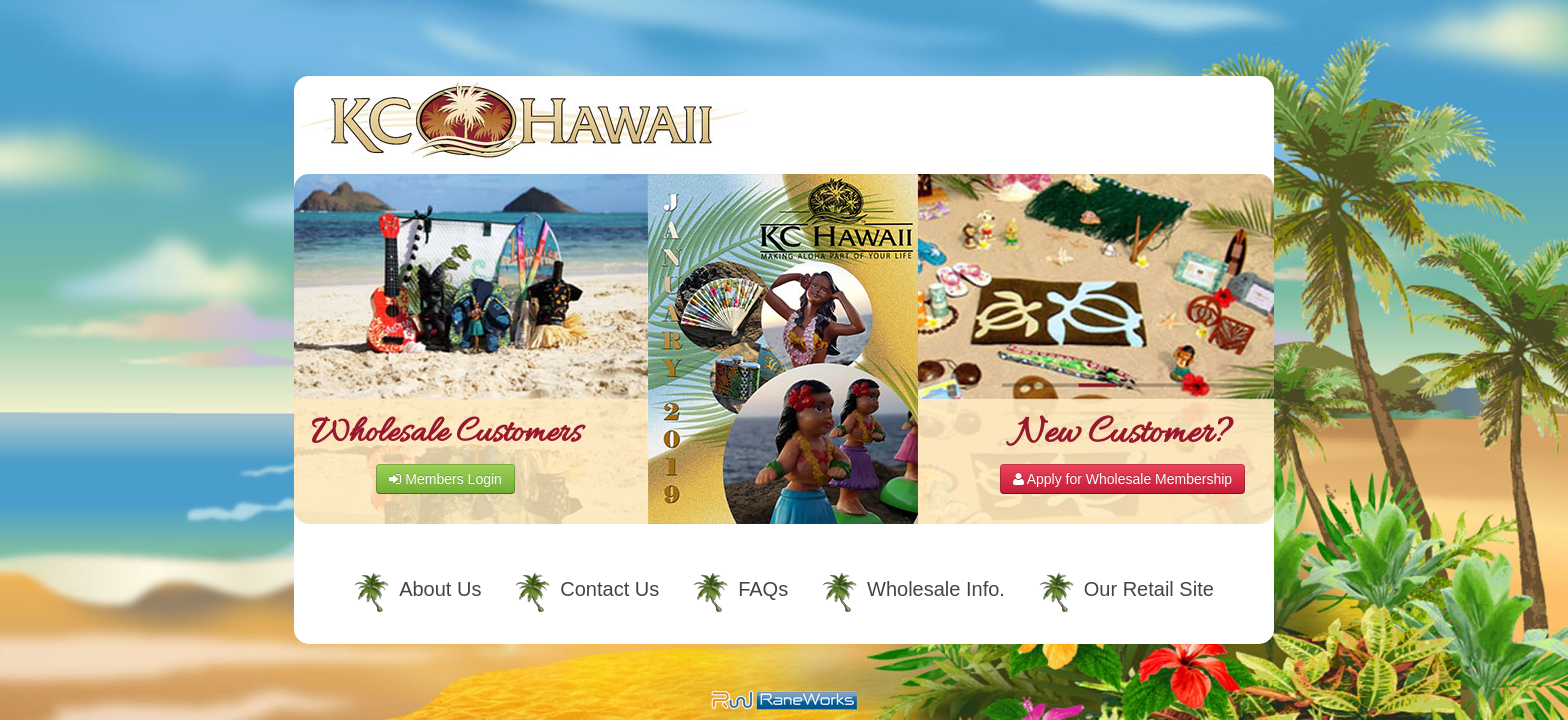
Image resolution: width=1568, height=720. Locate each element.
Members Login (445, 479)
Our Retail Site (1149, 589)
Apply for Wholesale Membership (1123, 479)
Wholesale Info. (936, 589)
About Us (440, 589)
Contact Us (609, 589)
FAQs (763, 589)
